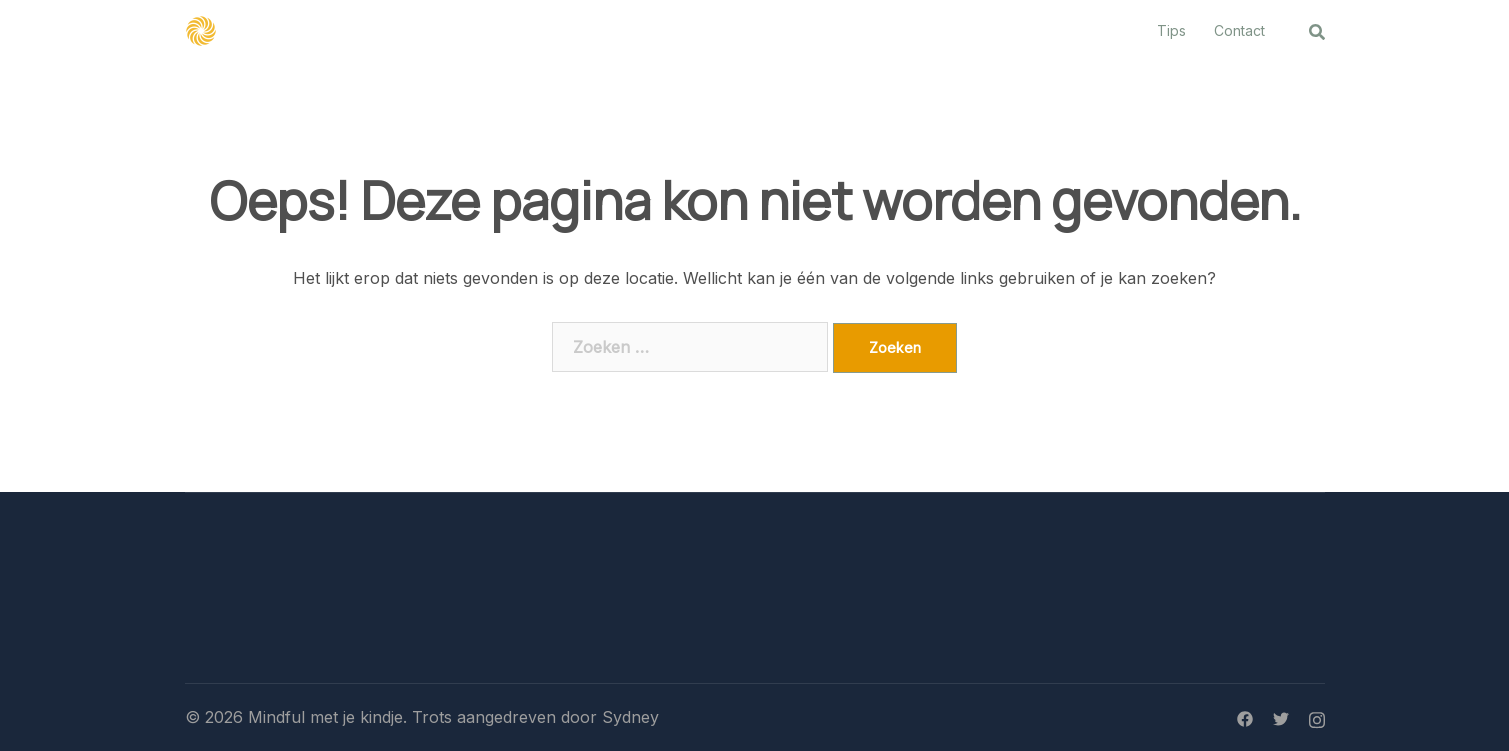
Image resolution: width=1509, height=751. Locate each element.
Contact (1239, 30)
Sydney (630, 717)
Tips (1171, 30)
